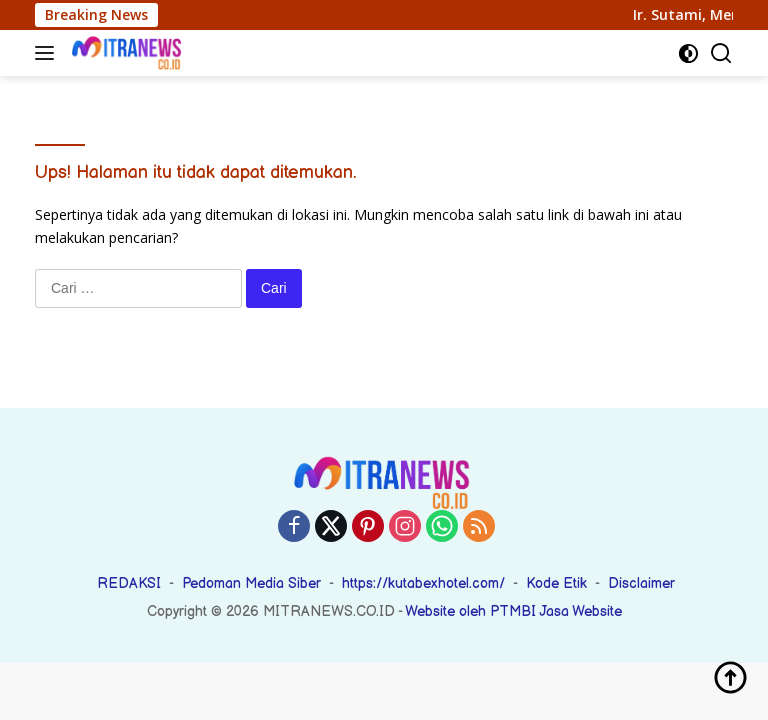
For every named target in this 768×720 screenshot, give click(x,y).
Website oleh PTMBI (472, 611)
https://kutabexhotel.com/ (423, 583)
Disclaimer (641, 583)
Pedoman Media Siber (251, 583)
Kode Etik (556, 583)
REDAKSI (129, 583)
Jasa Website (580, 611)
